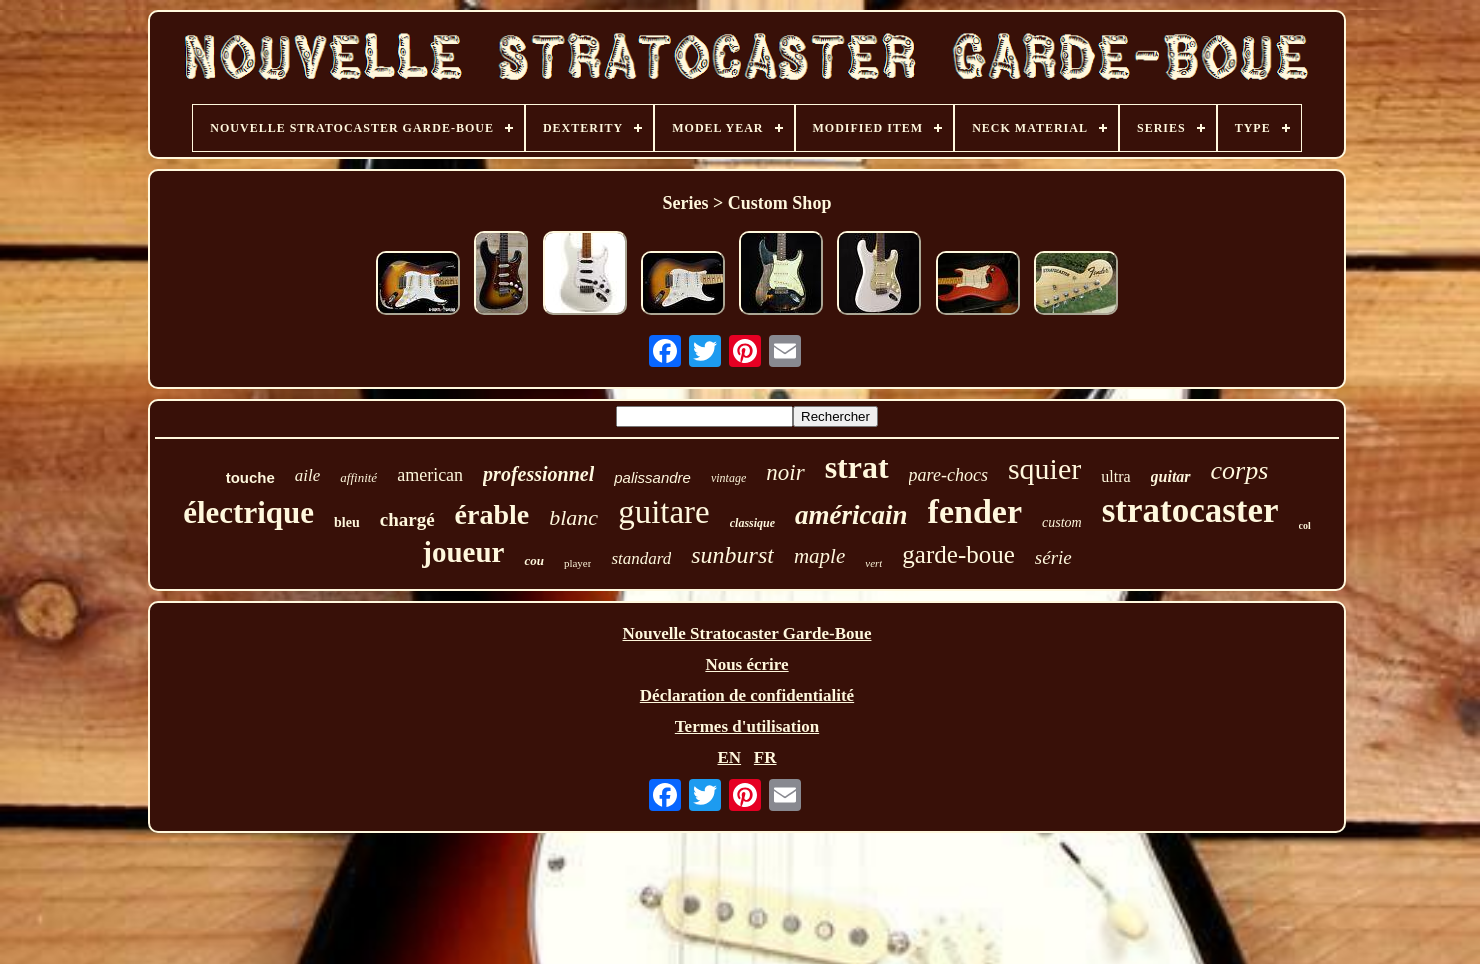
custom (1062, 522)
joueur (463, 552)
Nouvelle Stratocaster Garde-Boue (747, 633)
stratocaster (1190, 510)
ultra (1115, 476)
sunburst (732, 555)
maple (819, 556)
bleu (347, 522)
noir (785, 472)
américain (851, 515)
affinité (358, 477)
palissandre (652, 477)
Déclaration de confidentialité (747, 695)
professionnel (538, 474)
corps (1240, 470)
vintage (728, 478)
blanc (573, 517)
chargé (407, 519)
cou (534, 560)
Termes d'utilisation (747, 726)
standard (641, 558)
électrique (248, 512)
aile (308, 475)
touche (250, 477)
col (1305, 525)
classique (752, 523)
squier (1044, 468)
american (430, 475)
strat (857, 467)
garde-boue (958, 554)
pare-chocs (948, 475)
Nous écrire (746, 664)
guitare (664, 512)
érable (492, 514)
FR (765, 757)
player (577, 563)
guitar (1171, 476)
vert (873, 563)
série (1053, 557)
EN (729, 757)
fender (975, 511)
